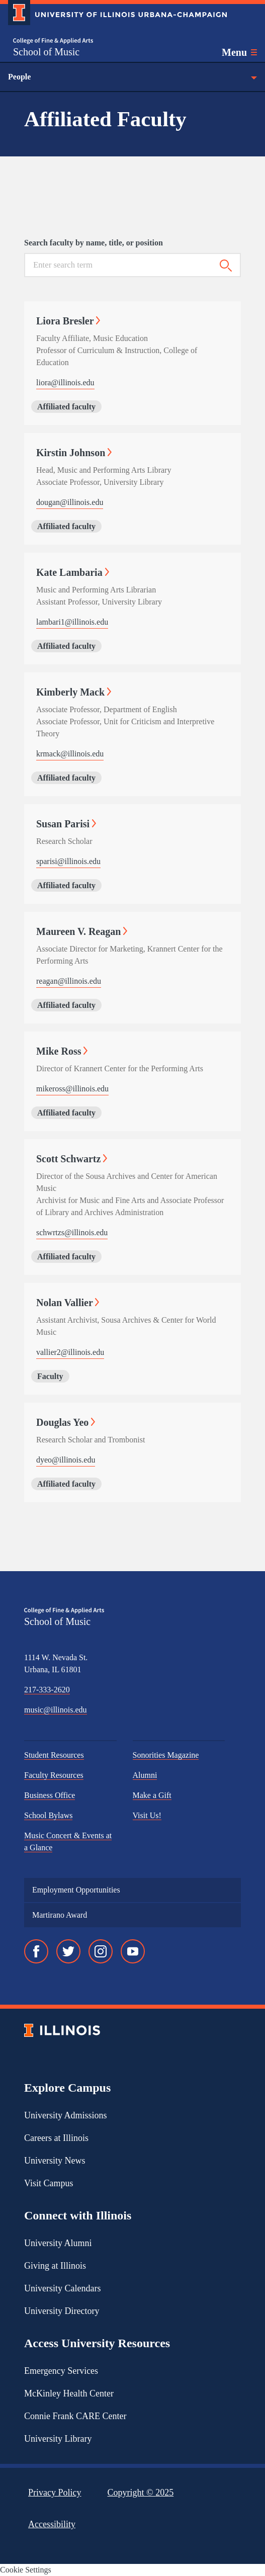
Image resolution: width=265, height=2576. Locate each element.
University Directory (61, 2311)
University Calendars (62, 2288)
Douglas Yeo (65, 1422)
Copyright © (141, 2492)
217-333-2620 (47, 1689)
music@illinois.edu (55, 1709)
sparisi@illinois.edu (68, 861)
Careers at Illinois (56, 2138)
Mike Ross (61, 1051)
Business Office (49, 1795)
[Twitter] (68, 1951)
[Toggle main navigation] (239, 52)
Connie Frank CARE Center (75, 2416)
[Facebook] (36, 1951)
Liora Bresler (68, 320)
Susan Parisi (66, 823)
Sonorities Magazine (166, 1755)
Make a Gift (152, 1795)
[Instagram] (101, 1951)
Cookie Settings (25, 2569)
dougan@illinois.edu (69, 502)
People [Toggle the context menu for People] (132, 77)
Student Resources (54, 1755)
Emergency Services (61, 2371)
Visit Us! (147, 1815)
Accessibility (51, 2524)
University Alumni (58, 2243)
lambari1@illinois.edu (72, 622)
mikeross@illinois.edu (72, 1088)
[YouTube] (133, 1951)
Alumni (145, 1775)
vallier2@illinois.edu (70, 1352)
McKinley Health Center (69, 2393)
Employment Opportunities (76, 1889)
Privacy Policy (54, 2492)
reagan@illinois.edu (68, 981)
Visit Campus (48, 2183)
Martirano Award (59, 1915)
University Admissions (65, 2115)
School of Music (46, 51)
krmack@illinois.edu (70, 753)
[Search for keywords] (118, 265)
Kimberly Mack (73, 692)
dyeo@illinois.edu (65, 1459)
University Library (58, 2439)
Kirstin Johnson (74, 452)
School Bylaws (48, 1815)
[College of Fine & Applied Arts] (53, 41)
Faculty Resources (53, 1775)
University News (54, 2161)
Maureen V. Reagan (81, 931)
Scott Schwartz (71, 1158)
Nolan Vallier (67, 1302)
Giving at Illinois (55, 2266)
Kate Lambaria (72, 572)
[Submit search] (226, 266)
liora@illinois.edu (65, 382)
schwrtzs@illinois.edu (72, 1232)
